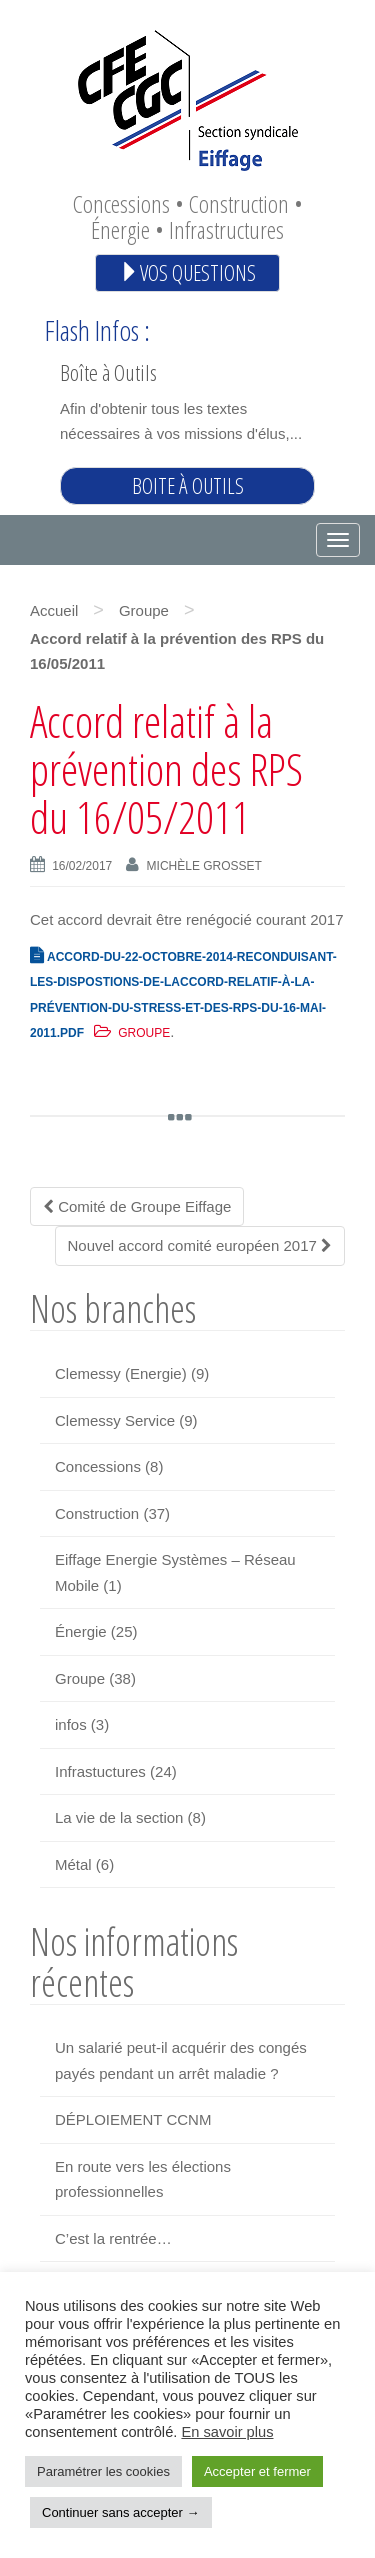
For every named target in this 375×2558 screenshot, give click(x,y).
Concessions (98, 1466)
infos (71, 1724)
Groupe (144, 610)
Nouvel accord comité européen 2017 (200, 1245)
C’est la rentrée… (113, 2238)
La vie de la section (119, 1817)
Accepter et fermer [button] (257, 2471)
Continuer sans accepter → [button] (121, 2512)
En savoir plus (227, 2432)
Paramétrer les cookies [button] (103, 2471)
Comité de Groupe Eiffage (137, 1206)
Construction (97, 1513)
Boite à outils (188, 485)
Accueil (54, 610)
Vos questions (187, 272)
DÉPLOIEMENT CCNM (133, 2119)
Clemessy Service (115, 1420)
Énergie (81, 1631)
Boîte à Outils (108, 372)
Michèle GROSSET (204, 866)
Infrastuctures (100, 1771)
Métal (73, 1864)
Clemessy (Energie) (121, 1373)
